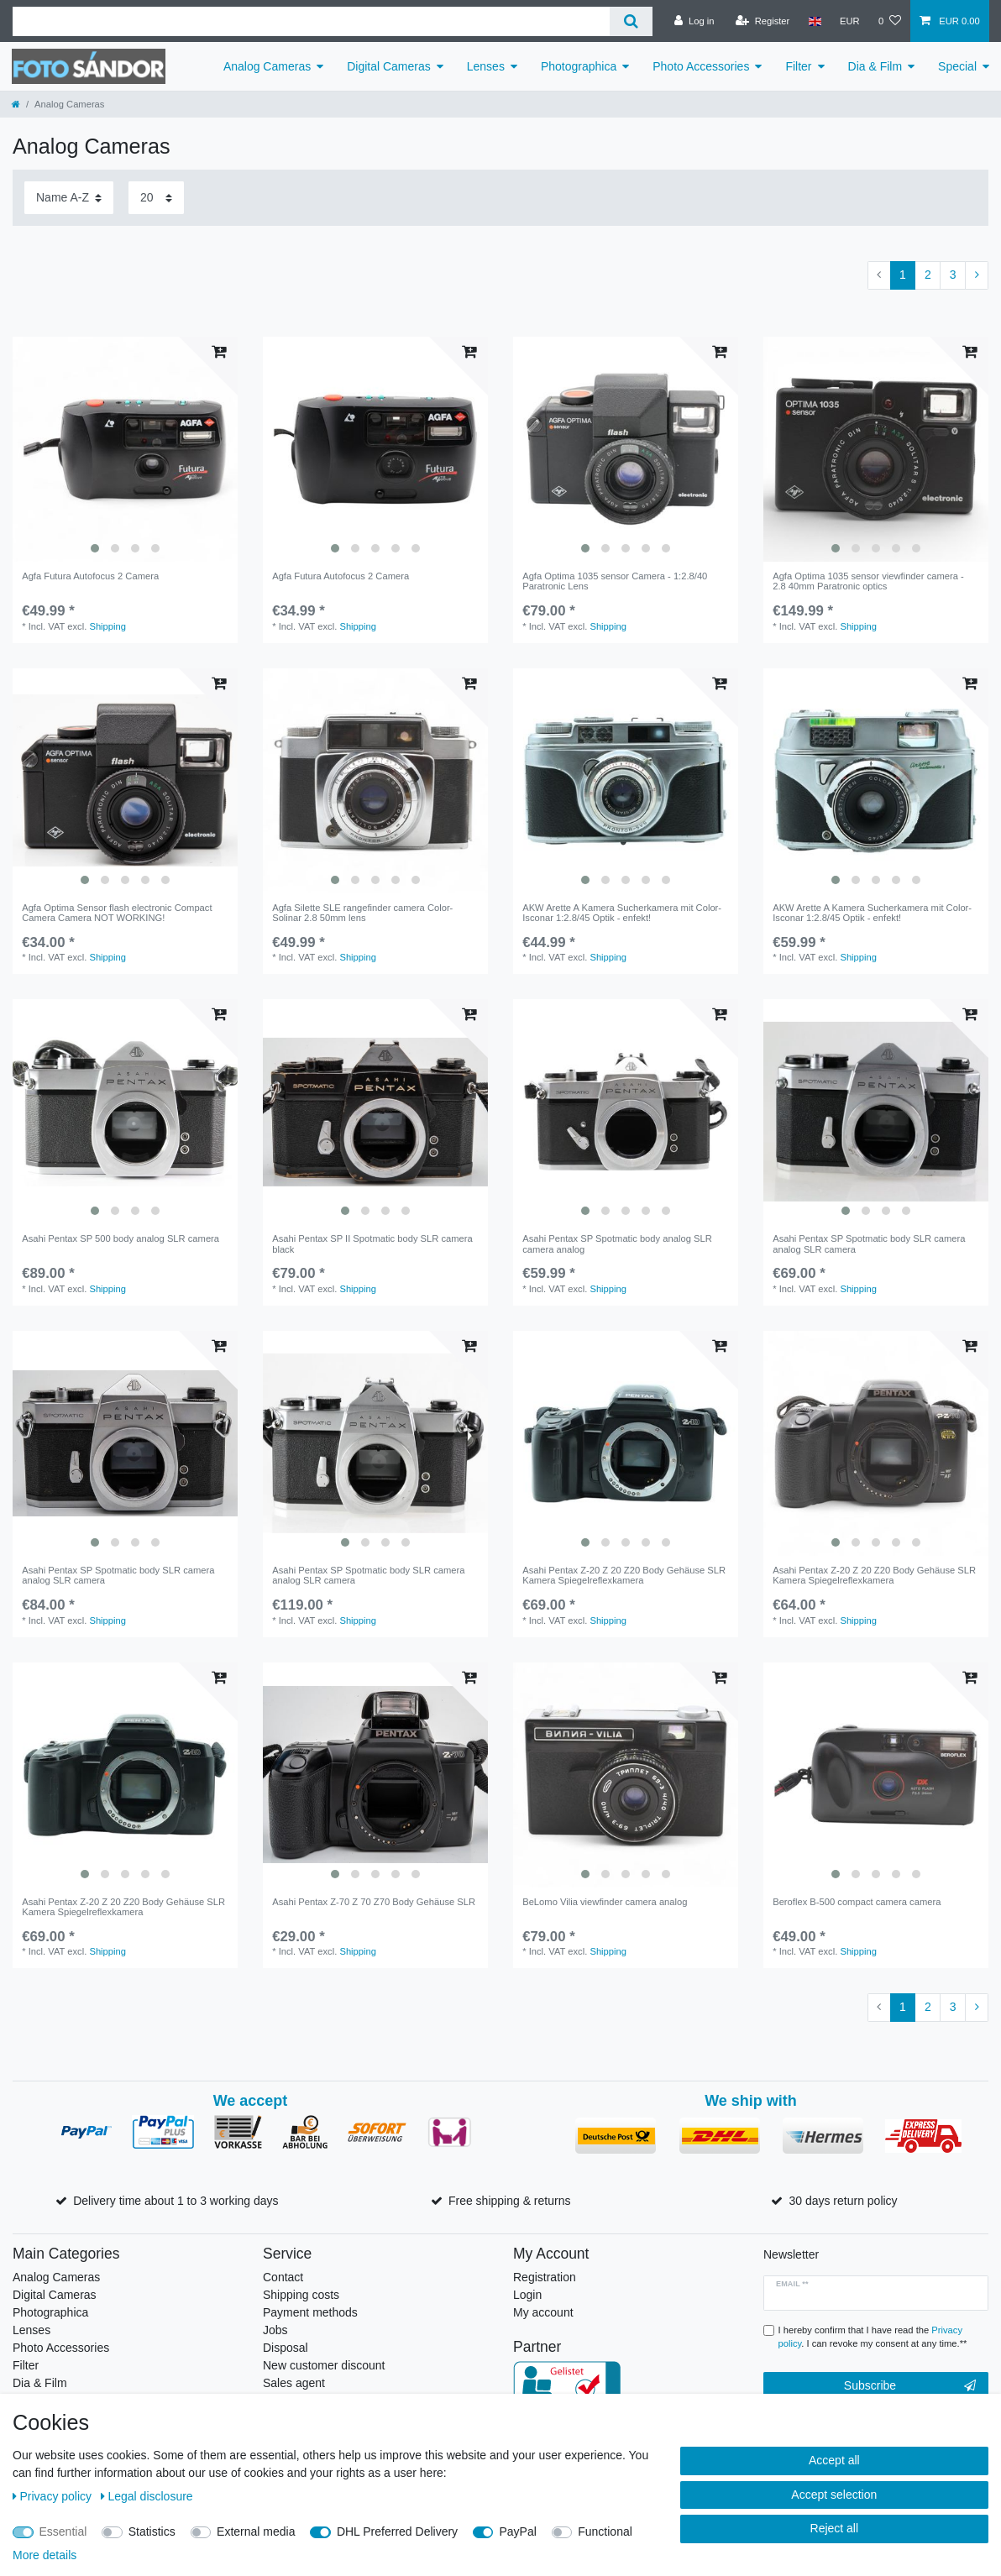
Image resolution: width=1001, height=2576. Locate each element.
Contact (283, 2277)
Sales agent (294, 2383)
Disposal (285, 2347)
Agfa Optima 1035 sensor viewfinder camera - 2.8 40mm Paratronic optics (868, 581)
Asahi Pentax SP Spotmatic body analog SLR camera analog (617, 1243)
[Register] (762, 21)
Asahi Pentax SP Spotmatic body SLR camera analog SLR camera (869, 1243)
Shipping (107, 626)
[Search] (631, 21)
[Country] (814, 21)
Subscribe (910, 2386)
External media (256, 2531)
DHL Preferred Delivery (397, 2531)
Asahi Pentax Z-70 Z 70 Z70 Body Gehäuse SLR (373, 1902)
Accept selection (834, 2494)
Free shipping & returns (509, 2200)
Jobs (275, 2330)
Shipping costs (301, 2294)
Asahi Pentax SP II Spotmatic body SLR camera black (372, 1243)
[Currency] (850, 21)
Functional (605, 2531)
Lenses (486, 66)
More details (44, 2555)
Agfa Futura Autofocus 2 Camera (90, 576)
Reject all (834, 2528)
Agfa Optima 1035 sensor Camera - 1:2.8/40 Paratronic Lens (614, 581)
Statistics (152, 2531)
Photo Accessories (700, 66)
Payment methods (310, 2312)
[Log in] (694, 21)
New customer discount (324, 2365)
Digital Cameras (389, 66)
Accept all (834, 2460)
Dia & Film (875, 66)
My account (543, 2312)
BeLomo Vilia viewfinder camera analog (604, 1902)
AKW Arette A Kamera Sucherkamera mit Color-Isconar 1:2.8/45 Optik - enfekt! (621, 913)
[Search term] (311, 21)
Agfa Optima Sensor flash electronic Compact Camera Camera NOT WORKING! (117, 913)
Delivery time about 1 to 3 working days (175, 2200)
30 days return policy (843, 2200)
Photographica (578, 66)
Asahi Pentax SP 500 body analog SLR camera (120, 1238)
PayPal (517, 2531)
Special (957, 66)
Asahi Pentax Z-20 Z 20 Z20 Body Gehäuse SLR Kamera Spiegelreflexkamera (624, 1575)
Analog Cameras (267, 66)
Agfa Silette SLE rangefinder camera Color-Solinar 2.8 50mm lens (362, 913)
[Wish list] (889, 21)
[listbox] (125, 449)
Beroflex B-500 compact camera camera (857, 1902)
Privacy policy (54, 2496)
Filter (798, 66)
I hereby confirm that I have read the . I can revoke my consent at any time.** (872, 2337)
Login (527, 2294)
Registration (544, 2277)
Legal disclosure (147, 2496)
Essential (63, 2531)
